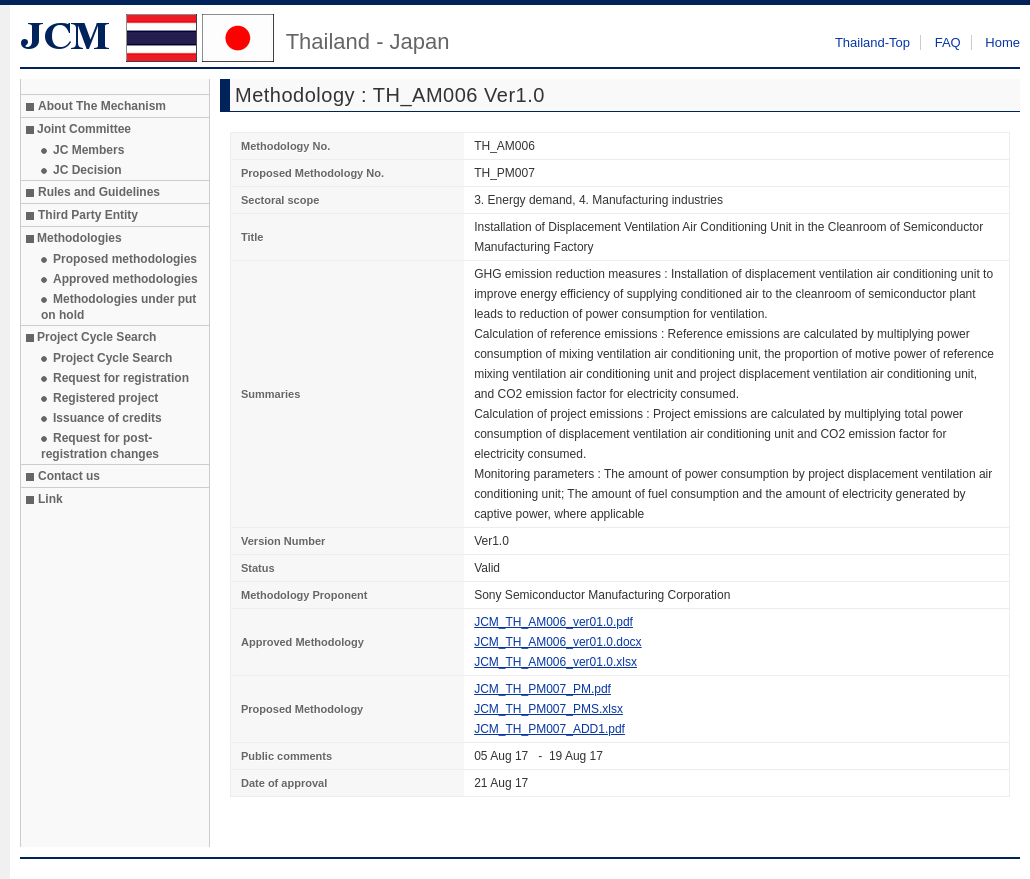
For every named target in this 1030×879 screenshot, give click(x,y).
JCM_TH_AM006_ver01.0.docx (557, 642)
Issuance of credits (107, 418)
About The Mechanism (102, 106)
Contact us (69, 476)
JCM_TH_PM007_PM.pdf (542, 689)
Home (1002, 42)
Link (50, 499)
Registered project (105, 398)
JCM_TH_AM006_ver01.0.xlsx (555, 662)
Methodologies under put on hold (118, 307)
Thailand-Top (872, 42)
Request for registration (121, 378)
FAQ (948, 42)
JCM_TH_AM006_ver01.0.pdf (553, 622)
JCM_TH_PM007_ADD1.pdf (549, 729)
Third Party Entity (88, 215)
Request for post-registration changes (100, 446)
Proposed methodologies (125, 259)
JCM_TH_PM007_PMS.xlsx (548, 709)
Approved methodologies (125, 279)
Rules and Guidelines (99, 192)
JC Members (88, 150)
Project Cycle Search (112, 358)
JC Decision (87, 170)
